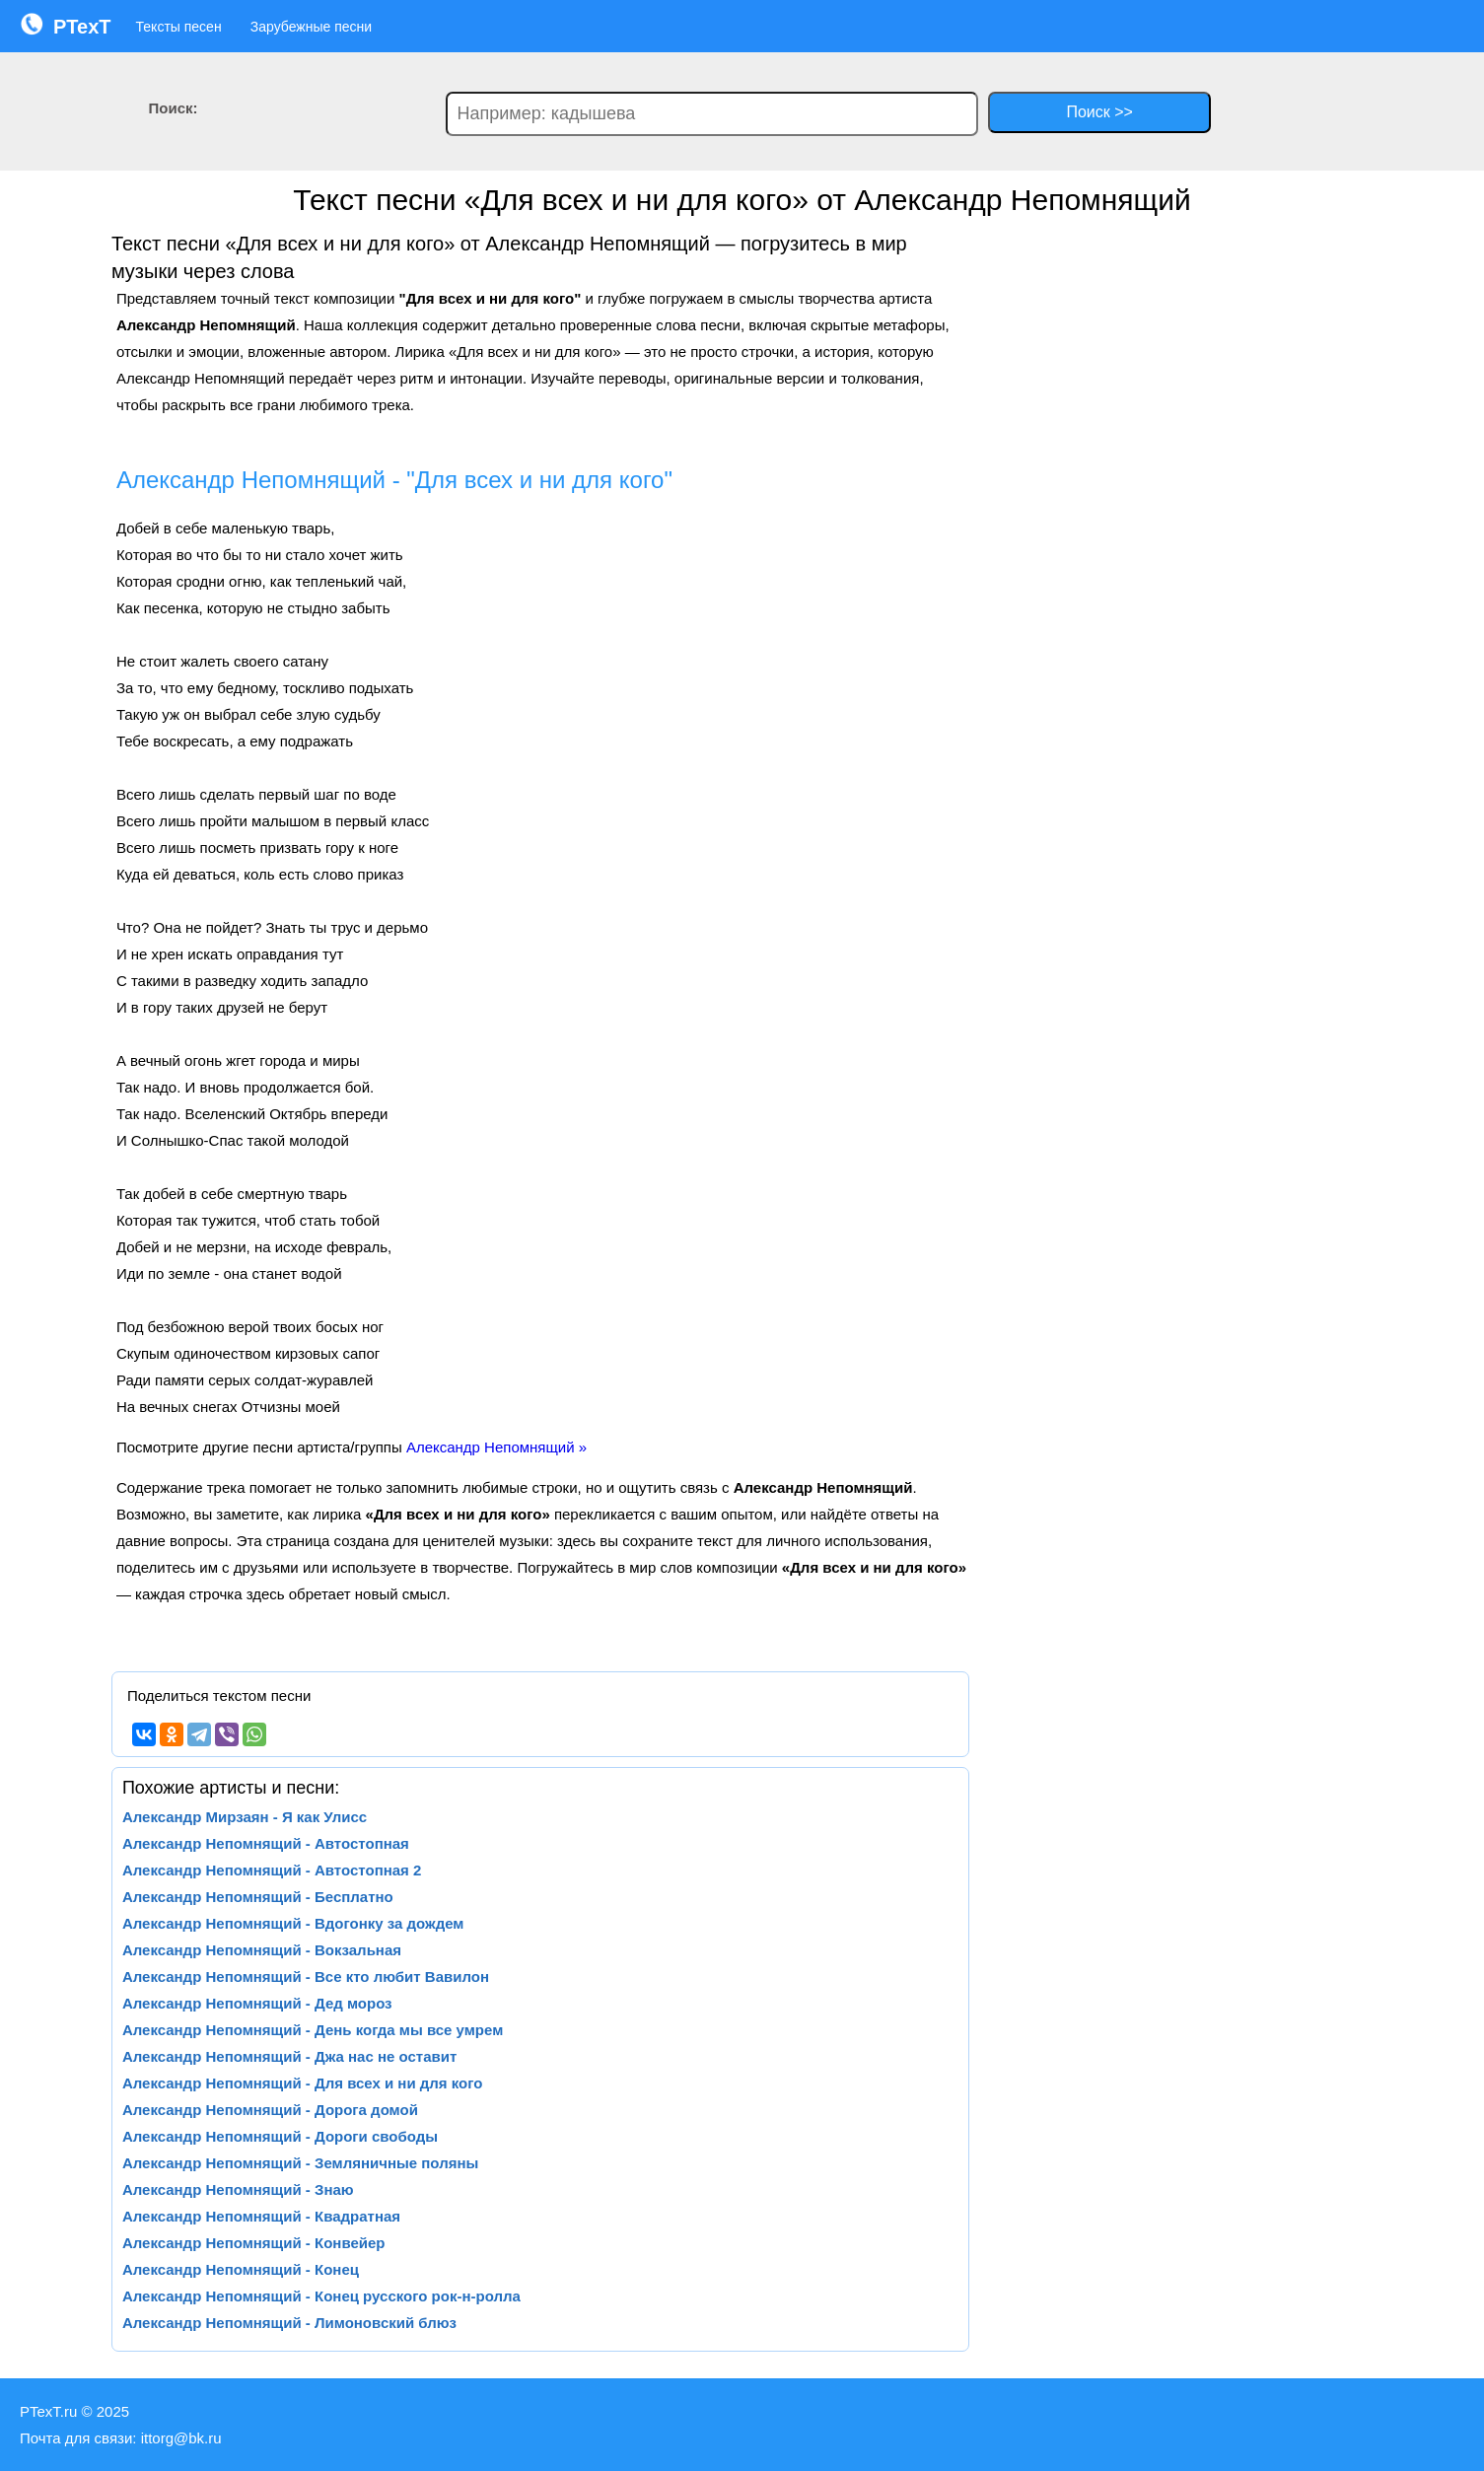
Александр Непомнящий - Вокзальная (261, 1950)
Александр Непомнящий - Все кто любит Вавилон (305, 1976)
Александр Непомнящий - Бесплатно (257, 1896)
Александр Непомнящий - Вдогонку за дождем (293, 1923)
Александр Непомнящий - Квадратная (261, 2216)
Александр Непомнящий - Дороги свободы (280, 2136)
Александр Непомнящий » (496, 1447)
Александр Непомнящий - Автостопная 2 (271, 1870)
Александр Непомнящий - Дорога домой (270, 2109)
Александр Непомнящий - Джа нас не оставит (289, 2056)
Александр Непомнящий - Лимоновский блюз (289, 2322)
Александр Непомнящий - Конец (240, 2269)
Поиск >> (1099, 112)
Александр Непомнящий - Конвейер (254, 2242)
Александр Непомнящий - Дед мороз (257, 2003)
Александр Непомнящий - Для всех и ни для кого (302, 2083)
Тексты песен (179, 27)
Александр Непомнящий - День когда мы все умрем (312, 2029)
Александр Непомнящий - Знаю (238, 2189)
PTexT (65, 24)
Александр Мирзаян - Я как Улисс (244, 1816)
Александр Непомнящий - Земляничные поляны (300, 2162)
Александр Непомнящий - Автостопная (265, 1843)
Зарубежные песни (311, 27)
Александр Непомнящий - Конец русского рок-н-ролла (321, 2296)
